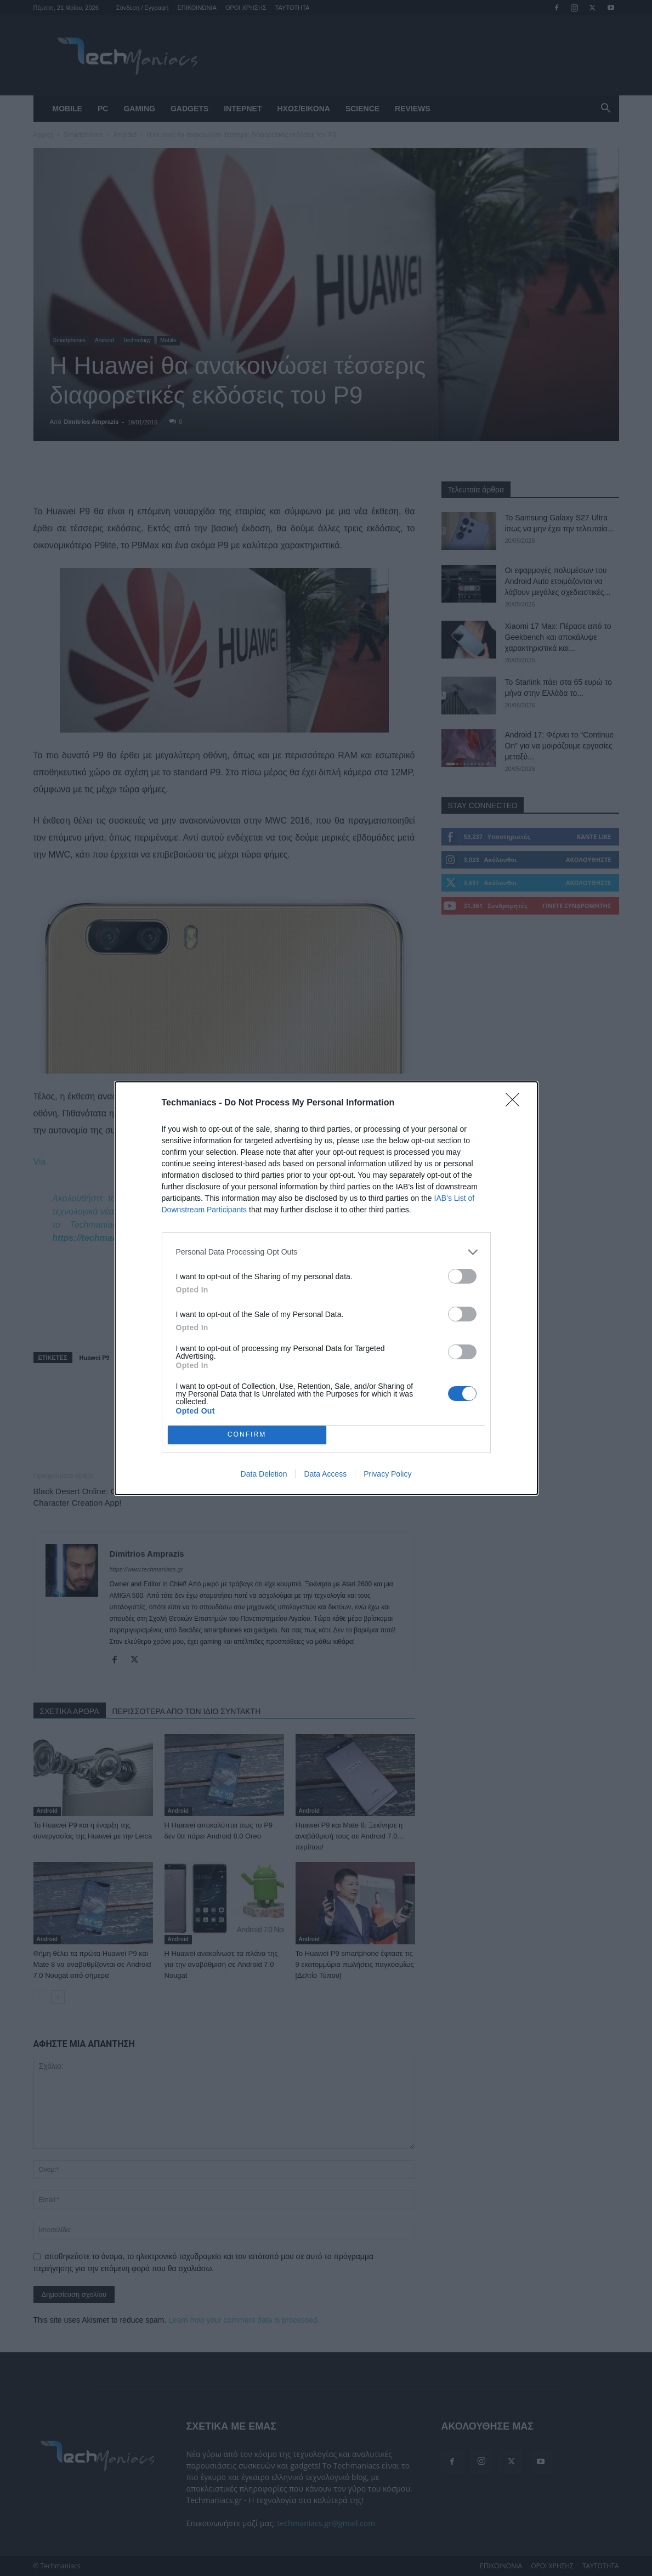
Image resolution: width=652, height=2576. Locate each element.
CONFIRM (247, 1435)
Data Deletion (264, 1473)
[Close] (516, 1103)
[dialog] (326, 1288)
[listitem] (326, 1252)
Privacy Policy (387, 1473)
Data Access (325, 1473)
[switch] (462, 1276)
